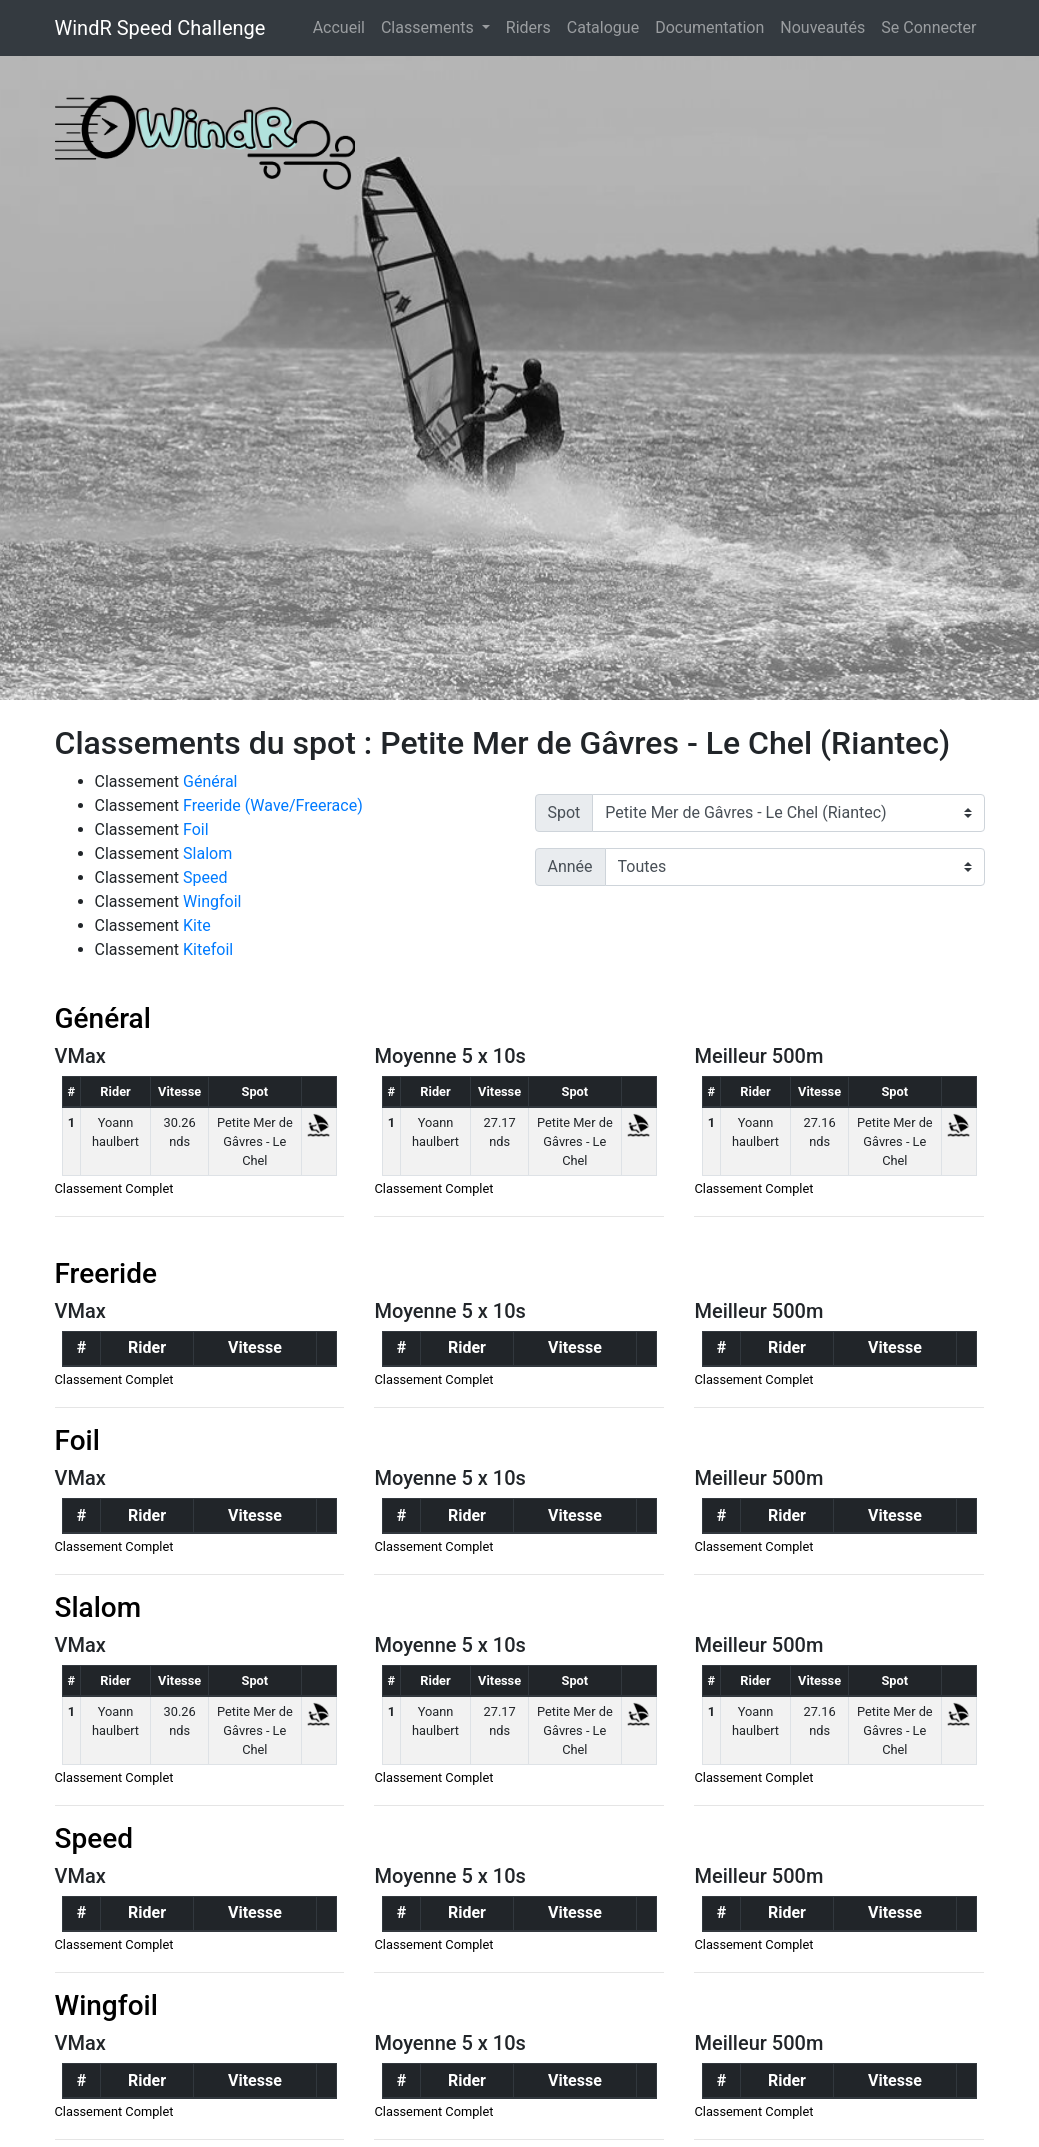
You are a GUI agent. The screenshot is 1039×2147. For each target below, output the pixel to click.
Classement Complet (114, 1188)
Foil (196, 829)
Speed (205, 877)
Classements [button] (429, 27)
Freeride (106, 1273)
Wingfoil (212, 901)
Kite (197, 925)
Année (570, 866)
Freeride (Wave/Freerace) (273, 805)
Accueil (343, 26)
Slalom (207, 853)
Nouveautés (822, 27)
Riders (528, 27)
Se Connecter (928, 27)
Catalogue (603, 27)
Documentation (709, 27)
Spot (564, 812)
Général (210, 781)
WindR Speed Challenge (160, 28)
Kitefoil (208, 949)
